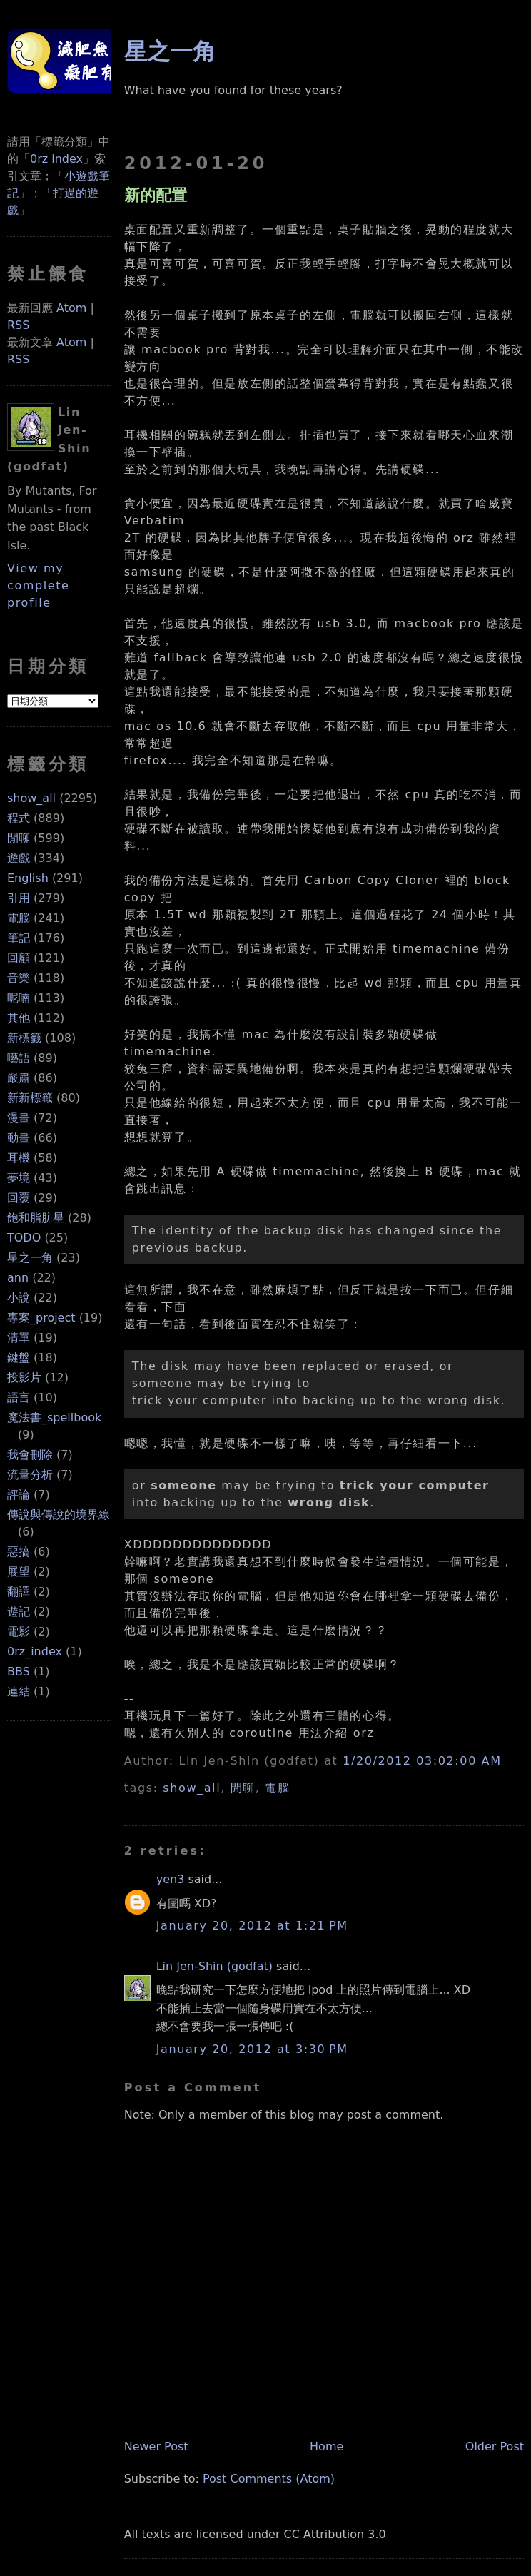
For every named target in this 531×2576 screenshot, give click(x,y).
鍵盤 (18, 1357)
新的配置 (155, 195)
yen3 (170, 1879)
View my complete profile (38, 585)
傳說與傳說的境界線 (58, 1514)
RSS (18, 325)
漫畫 (18, 1118)
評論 (18, 1494)
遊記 (18, 1611)
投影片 (24, 1377)
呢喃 (18, 998)
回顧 (18, 958)
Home (326, 2446)
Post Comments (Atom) (269, 2478)
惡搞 (18, 1551)
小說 (18, 1297)
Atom (71, 308)
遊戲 (18, 858)
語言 (18, 1397)
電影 (18, 1631)
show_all (31, 798)
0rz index (56, 159)
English (28, 878)
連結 (18, 1691)
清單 (18, 1337)
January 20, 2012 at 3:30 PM (252, 2049)
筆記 (18, 938)
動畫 (18, 1138)
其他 (18, 1018)
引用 (18, 898)
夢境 (18, 1178)
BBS (18, 1671)
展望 (18, 1571)
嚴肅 (18, 1078)
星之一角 (30, 1257)
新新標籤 (30, 1098)
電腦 (18, 918)
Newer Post (156, 2446)
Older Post (494, 2446)
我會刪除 (30, 1454)
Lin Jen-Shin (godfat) (214, 1966)
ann (18, 1277)
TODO (24, 1237)
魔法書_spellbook (54, 1417)
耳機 (18, 1158)
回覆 (18, 1198)
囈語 (18, 1058)
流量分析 (30, 1474)
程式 (18, 818)
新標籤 (24, 1038)
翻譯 (18, 1591)
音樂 (18, 978)
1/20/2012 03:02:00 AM (422, 1761)
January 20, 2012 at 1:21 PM (252, 1925)
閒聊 (18, 838)
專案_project (41, 1317)
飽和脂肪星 (35, 1217)
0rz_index (34, 1651)
